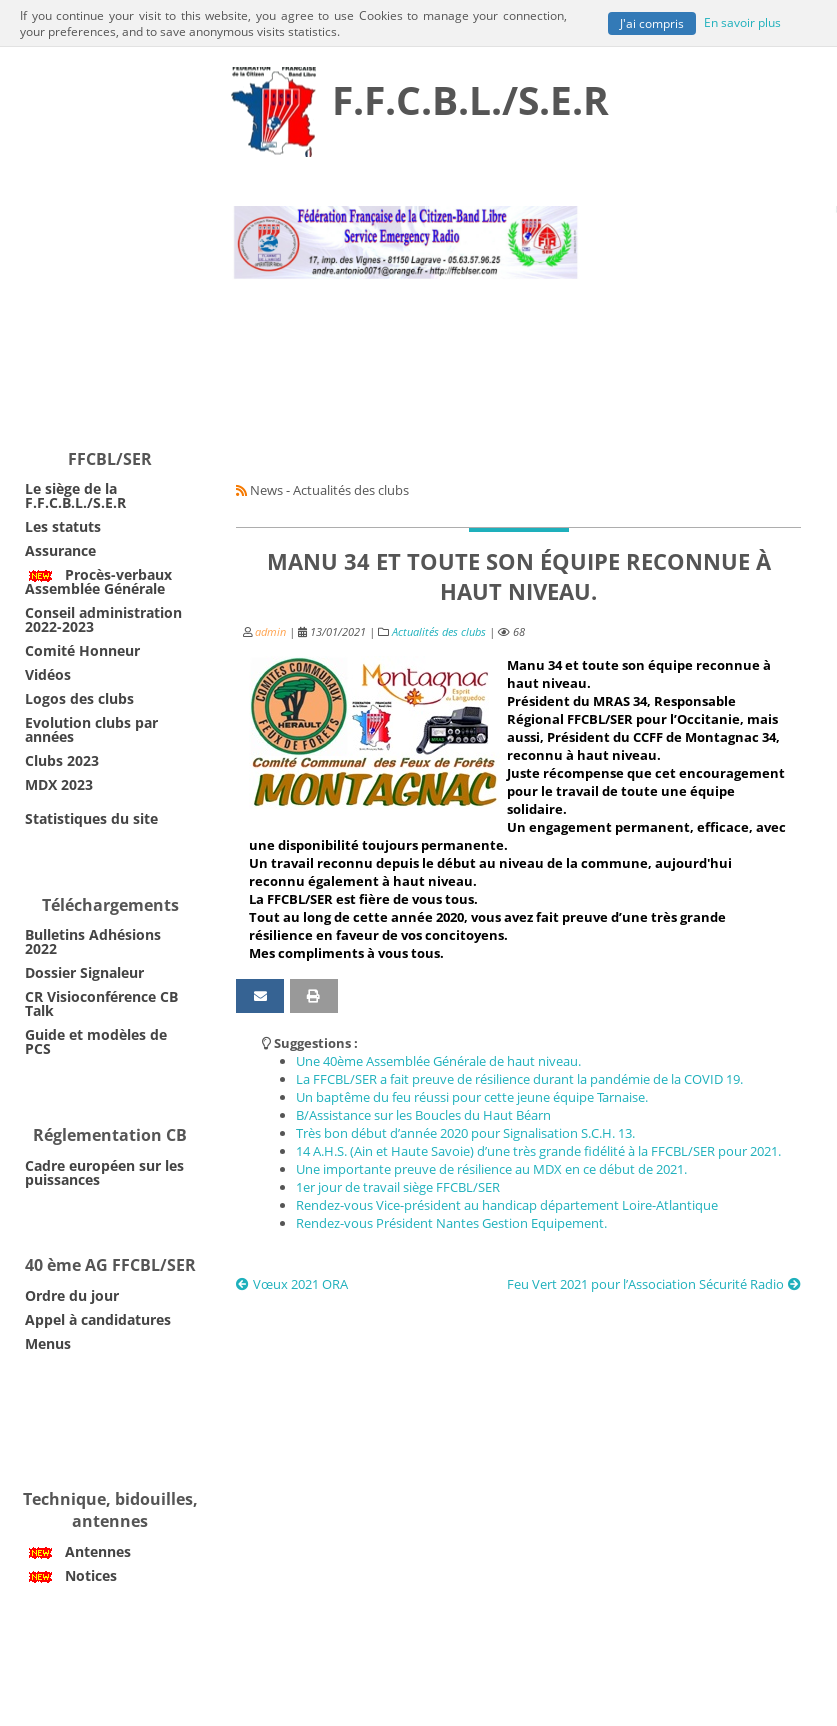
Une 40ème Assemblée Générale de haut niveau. (438, 1061)
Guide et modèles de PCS (96, 1041)
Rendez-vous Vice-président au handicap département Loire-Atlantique (507, 1205)
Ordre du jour (72, 1295)
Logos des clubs (79, 698)
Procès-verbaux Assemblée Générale (98, 581)
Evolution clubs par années (91, 729)
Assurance (60, 550)
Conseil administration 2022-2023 (103, 619)
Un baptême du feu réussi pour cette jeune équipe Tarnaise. (472, 1097)
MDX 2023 (59, 784)
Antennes (78, 1551)
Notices (71, 1575)
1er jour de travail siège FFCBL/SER (398, 1187)
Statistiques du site (91, 818)
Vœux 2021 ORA (292, 1284)
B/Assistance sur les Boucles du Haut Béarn (423, 1115)
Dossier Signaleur (84, 972)
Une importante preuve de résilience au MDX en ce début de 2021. (491, 1169)
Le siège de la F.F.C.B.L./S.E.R (75, 495)
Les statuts (63, 526)
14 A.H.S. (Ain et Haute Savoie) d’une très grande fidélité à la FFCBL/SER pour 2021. (538, 1151)
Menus (48, 1343)
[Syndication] (241, 490)
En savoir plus (742, 21)
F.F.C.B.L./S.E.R (470, 99)
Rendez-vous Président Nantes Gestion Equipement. (451, 1223)
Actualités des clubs (439, 632)
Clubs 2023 (62, 760)
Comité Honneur (82, 650)
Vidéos (48, 674)
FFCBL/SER (110, 459)
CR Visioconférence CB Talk (101, 1003)
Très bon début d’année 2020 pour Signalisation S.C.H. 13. (465, 1133)
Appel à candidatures (98, 1319)
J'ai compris (652, 23)
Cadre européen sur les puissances (104, 1172)
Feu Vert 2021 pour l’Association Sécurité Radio (654, 1284)
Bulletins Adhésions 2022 (93, 941)
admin (270, 632)
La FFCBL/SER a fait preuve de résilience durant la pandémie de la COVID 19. (519, 1079)
